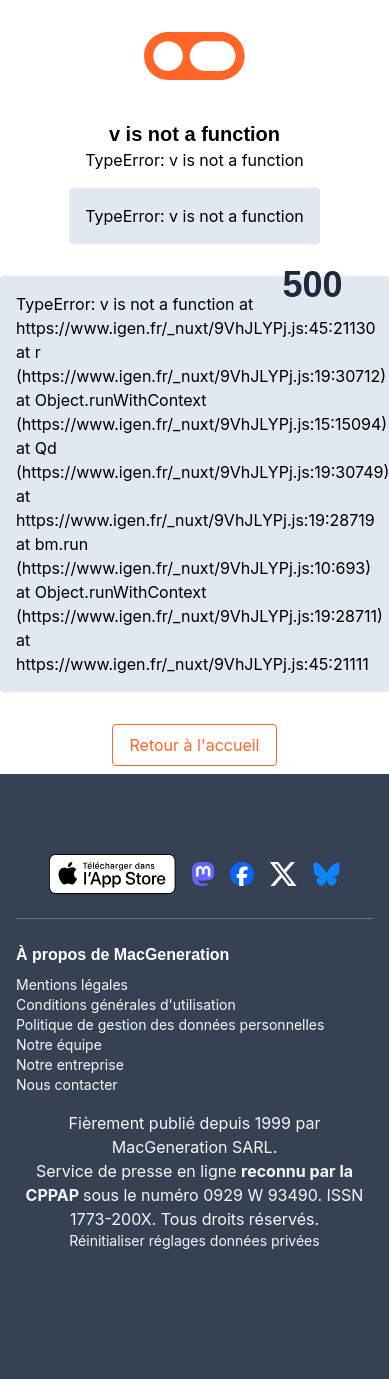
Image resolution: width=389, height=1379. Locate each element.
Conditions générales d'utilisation (126, 1004)
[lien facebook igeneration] (242, 874)
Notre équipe (59, 1044)
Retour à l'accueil (194, 745)
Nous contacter (67, 1084)
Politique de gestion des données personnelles (170, 1024)
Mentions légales (72, 984)
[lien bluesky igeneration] (326, 874)
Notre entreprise (70, 1064)
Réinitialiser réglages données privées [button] (194, 1240)
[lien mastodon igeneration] (203, 874)
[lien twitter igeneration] (283, 874)
